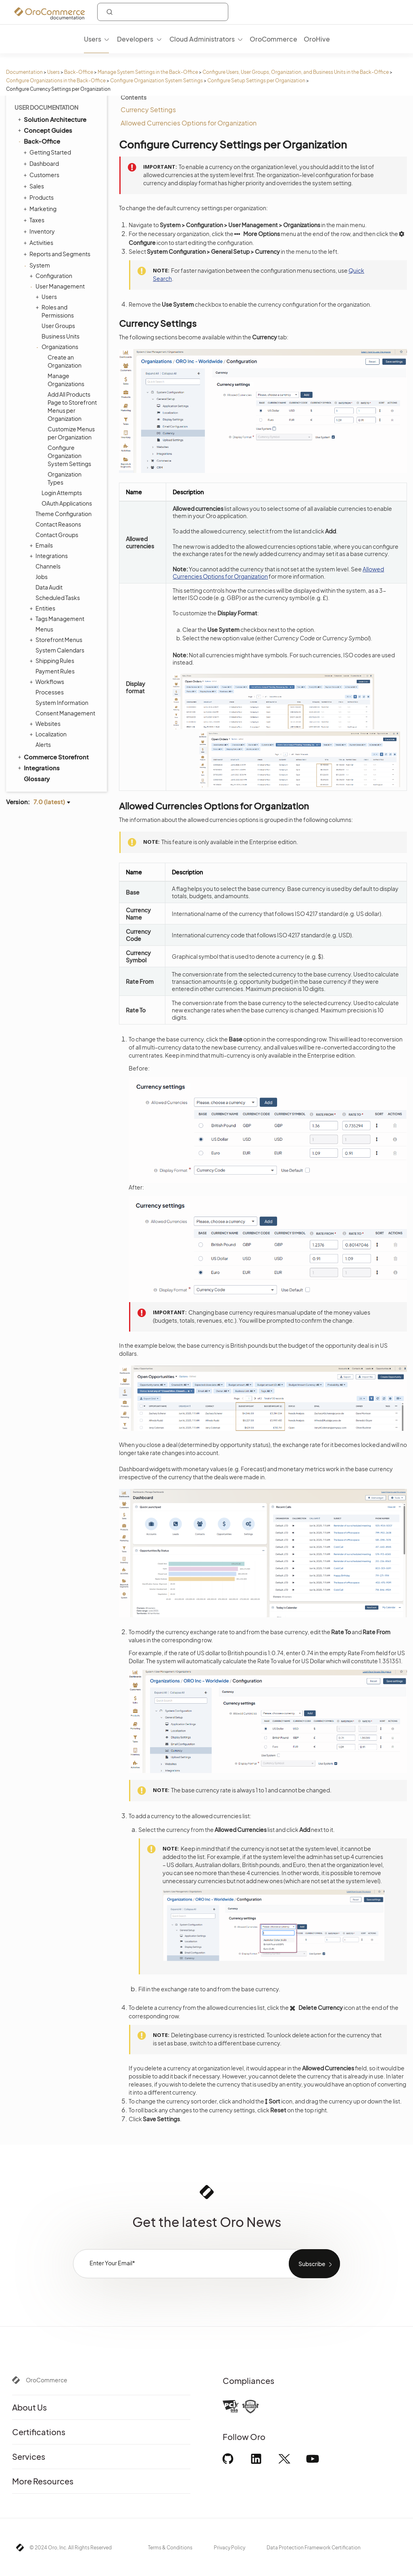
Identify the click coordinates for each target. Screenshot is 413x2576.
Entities (43, 608)
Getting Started (48, 152)
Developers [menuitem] (135, 39)
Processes (49, 692)
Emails (42, 545)
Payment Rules (55, 671)
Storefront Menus (56, 640)
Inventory (40, 231)
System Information (61, 702)
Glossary (37, 778)
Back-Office (78, 72)
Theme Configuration (63, 513)
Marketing (40, 209)
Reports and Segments (57, 254)
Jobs (41, 576)
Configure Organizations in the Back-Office (56, 80)
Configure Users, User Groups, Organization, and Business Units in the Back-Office (295, 72)
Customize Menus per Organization (71, 433)
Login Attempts (62, 492)
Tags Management (57, 619)
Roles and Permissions (56, 311)
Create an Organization (64, 361)
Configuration (51, 276)
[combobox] (163, 12)
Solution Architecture (51, 119)
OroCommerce (46, 2380)
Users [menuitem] (92, 39)
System (37, 265)
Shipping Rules (52, 661)
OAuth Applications (67, 503)
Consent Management (65, 713)
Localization (49, 734)
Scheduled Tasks (57, 597)
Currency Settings (148, 109)
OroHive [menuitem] (317, 39)
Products (39, 197)
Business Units (60, 336)
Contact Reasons (58, 524)
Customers (42, 175)
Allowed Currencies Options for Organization (189, 123)
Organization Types (64, 478)
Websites (45, 723)
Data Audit (49, 587)
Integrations (49, 556)
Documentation (24, 72)
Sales (34, 186)
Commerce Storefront (53, 757)
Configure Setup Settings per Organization (256, 80)
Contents (133, 97)
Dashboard (42, 163)
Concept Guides (44, 130)
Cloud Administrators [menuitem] (202, 39)
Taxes (34, 220)
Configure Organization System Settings (156, 80)
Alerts (43, 744)
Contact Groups (56, 534)
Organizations (58, 347)
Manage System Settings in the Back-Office (148, 72)
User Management (58, 286)
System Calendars (59, 650)
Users (53, 72)
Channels (47, 566)
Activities (39, 242)
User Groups (58, 325)
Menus (44, 629)
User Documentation (46, 107)
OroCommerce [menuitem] (273, 39)
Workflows (47, 681)
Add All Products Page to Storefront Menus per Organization (72, 406)
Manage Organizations (66, 379)
